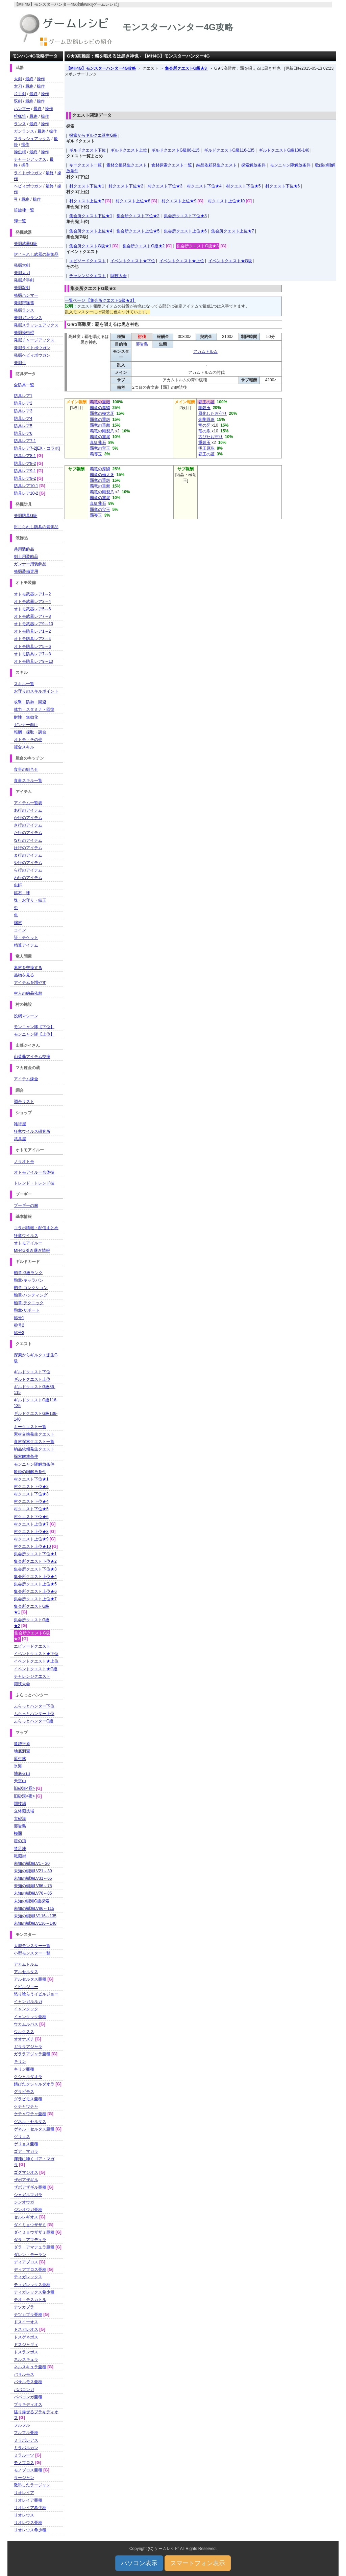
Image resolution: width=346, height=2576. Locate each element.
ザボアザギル (26, 2179)
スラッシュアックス (32, 138)
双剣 (18, 101)
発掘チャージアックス (34, 340)
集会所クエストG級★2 (144, 246)
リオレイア (24, 2492)
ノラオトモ (24, 1161)
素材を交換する (28, 967)
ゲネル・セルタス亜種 (34, 2129)
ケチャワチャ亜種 (30, 2113)
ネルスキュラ (26, 2359)
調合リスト (24, 1101)
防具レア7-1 (25, 440)
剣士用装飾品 (26, 556)
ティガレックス (28, 2277)
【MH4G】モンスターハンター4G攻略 (101, 68)
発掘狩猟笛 (24, 302)
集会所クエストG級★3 (186, 68)
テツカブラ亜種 (28, 2314)
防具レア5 (23, 426)
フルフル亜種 (26, 2432)
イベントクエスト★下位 (132, 260)
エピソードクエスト (87, 260)
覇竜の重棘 (100, 425)
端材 (18, 922)
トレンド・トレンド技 (34, 1183)
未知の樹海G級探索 (31, 1901)
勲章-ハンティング (31, 1295)
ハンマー (22, 108)
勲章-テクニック (29, 1303)
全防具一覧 (24, 385)
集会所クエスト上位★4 (90, 231)
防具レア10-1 (26, 485)
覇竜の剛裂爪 (102, 431)
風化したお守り (212, 413)
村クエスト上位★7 (86, 201)
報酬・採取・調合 (30, 732)
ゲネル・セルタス (30, 2121)
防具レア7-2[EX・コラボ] (37, 448)
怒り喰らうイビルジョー (36, 1994)
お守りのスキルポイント (36, 691)
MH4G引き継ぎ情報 (32, 1250)
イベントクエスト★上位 (181, 260)
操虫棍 (20, 152)
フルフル (22, 2425)
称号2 (19, 1325)
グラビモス (24, 2091)
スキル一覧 (24, 683)
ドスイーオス (26, 2322)
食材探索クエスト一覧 (171, 165)
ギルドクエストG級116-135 (229, 150)
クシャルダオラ (28, 2076)
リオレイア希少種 (30, 2507)
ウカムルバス (26, 2024)
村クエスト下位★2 (125, 186)
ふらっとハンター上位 (34, 1713)
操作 (41, 78)
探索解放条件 (253, 165)
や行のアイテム (28, 862)
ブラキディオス (28, 2404)
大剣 (18, 78)
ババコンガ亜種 (28, 2397)
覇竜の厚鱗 (100, 407)
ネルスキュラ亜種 (30, 2367)
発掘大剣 (22, 265)
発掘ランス (24, 310)
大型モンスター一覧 (32, 1945)
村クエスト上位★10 (226, 201)
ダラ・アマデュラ (30, 2239)
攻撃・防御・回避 (30, 702)
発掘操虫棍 (24, 332)
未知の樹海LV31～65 (33, 1878)
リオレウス (24, 2515)
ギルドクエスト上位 (128, 150)
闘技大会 (118, 275)
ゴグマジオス (26, 2172)
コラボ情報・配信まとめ (36, 1227)
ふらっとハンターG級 (33, 1721)
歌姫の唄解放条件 (30, 1471)
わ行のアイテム (28, 877)
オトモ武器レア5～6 (32, 609)
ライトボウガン (28, 173)
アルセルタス (26, 1971)
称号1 (19, 1317)
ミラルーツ (24, 2455)
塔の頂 (20, 1840)
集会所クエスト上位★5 (138, 231)
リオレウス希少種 (30, 2530)
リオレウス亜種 (28, 2522)
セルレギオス (26, 2217)
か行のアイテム (28, 817)
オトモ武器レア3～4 (32, 601)
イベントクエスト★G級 (230, 260)
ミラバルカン (26, 2447)
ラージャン (24, 2477)
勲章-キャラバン (29, 1280)
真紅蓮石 (98, 442)
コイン (20, 930)
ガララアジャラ (28, 2046)
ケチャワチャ (26, 2106)
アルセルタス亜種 (30, 1979)
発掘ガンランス (28, 317)
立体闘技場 (24, 1811)
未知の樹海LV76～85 (33, 1893)
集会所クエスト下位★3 (185, 215)
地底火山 (22, 1773)
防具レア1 (23, 395)
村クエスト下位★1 (86, 186)
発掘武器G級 (25, 243)
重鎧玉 (204, 442)
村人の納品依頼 (28, 993)
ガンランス (24, 131)
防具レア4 (23, 418)
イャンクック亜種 (30, 2016)
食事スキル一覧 (28, 780)
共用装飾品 (24, 549)
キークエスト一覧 (85, 165)
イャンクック (26, 2009)
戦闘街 (20, 1856)
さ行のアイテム (28, 825)
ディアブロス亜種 (30, 2269)
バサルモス (24, 2374)
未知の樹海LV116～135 (35, 1916)
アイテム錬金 (26, 1079)
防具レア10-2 (26, 493)
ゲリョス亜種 (26, 2144)
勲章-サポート (27, 1310)
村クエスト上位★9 (179, 201)
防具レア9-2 (25, 478)
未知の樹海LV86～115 (34, 1908)
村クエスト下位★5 (243, 186)
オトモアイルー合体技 (34, 1172)
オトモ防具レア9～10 (33, 661)
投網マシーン (26, 1016)
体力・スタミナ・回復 (34, 709)
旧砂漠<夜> (24, 1796)
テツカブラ (24, 2307)
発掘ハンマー (26, 295)
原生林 (20, 1758)
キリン (20, 2061)
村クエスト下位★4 (204, 186)
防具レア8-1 (25, 455)
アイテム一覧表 (28, 802)
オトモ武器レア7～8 (32, 616)
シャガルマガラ (28, 2194)
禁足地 (20, 1848)
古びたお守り (210, 436)
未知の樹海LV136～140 (35, 1923)
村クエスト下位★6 (282, 186)
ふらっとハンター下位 (34, 1706)
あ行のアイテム (28, 810)
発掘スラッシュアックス (36, 325)
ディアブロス (26, 2262)
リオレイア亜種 (28, 2500)
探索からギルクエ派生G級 (93, 135)
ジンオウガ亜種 (28, 2209)
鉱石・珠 (22, 892)
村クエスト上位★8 (133, 201)
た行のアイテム (28, 832)
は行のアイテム (28, 847)
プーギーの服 (26, 1205)
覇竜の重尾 (100, 436)
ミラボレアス (26, 2440)
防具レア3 (23, 411)
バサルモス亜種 (28, 2381)
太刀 (18, 86)
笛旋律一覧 (24, 210)
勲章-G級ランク (28, 1272)
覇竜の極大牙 (102, 413)
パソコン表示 (139, 2563)
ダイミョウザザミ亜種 (34, 2232)
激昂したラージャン (32, 2485)
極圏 (18, 1833)
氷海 (18, 1766)
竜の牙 (204, 425)
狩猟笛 (20, 116)
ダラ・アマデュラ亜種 (34, 2247)
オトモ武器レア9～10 (33, 624)
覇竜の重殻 (100, 402)
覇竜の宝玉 (100, 448)
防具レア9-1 (25, 471)
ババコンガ (24, 2389)
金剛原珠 (206, 419)
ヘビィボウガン (28, 186)
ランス (20, 123)
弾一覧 (20, 221)
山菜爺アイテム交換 (32, 1056)
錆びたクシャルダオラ (34, 2084)
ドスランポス (26, 2352)
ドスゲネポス (26, 2337)
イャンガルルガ (28, 2001)
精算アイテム (26, 945)
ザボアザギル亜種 (30, 2187)
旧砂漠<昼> (24, 1788)
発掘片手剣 (24, 280)
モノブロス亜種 (28, 2470)
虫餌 (18, 885)
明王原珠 (206, 448)
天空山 (20, 1781)
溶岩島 (142, 344)
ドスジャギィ (26, 2344)
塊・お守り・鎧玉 (30, 900)
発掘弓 (20, 362)
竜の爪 (204, 431)
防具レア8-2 (25, 463)
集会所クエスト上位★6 (185, 231)
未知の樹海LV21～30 (33, 1871)
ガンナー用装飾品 (30, 564)
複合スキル (24, 747)
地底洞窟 (22, 1751)
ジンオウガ (24, 2202)
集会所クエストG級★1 (90, 246)
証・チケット (26, 937)
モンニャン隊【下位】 (34, 1026)
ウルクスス (24, 2031)
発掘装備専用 (26, 571)
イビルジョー (26, 1986)
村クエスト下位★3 (165, 186)
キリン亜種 (24, 2069)
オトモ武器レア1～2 (32, 594)
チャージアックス (30, 159)
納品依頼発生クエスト (216, 165)
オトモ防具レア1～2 (32, 631)
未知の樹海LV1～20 (32, 1863)
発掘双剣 (22, 287)
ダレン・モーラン (30, 2254)
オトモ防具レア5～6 (32, 646)
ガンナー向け (26, 724)
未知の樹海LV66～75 (33, 1885)
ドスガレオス (26, 2329)
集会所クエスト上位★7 (232, 231)
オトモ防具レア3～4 (32, 638)
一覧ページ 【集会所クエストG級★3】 (100, 300)
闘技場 (20, 1803)
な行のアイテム (28, 840)
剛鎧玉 (204, 407)
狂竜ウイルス (26, 1235)
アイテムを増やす (30, 982)
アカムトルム (205, 351)
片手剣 (20, 93)
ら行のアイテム (28, 870)
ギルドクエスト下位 (87, 150)
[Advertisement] (200, 92)
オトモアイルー (28, 1243)
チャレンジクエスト (87, 275)
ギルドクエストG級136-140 (284, 150)
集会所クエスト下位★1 (90, 215)
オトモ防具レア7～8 (32, 654)
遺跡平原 (22, 1743)
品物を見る (24, 975)
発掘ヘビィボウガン (32, 355)
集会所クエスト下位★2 (138, 215)
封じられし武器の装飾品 (36, 254)
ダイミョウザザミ (30, 2224)
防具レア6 (23, 433)
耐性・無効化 (26, 717)
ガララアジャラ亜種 (32, 2054)
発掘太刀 (22, 272)
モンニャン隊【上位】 (34, 1034)
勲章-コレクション (31, 1287)
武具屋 (20, 1138)
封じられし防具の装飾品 (36, 526)
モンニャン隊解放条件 (290, 165)
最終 (29, 78)
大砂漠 (20, 1818)
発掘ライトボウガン (32, 347)
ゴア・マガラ (26, 2151)
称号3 (19, 1332)
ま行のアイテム (28, 855)
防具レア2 (23, 403)
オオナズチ (24, 2039)
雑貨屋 (20, 1124)
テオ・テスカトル (30, 2299)
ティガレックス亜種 (32, 2284)
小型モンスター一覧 (32, 1953)
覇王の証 (206, 402)
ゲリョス (22, 2136)
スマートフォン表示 (197, 2563)
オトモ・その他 (28, 739)
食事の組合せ (26, 769)
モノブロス (24, 2462)
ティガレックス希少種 (34, 2292)
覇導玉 (96, 454)
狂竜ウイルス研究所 (32, 1131)
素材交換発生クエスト (126, 165)
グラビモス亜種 (28, 2099)
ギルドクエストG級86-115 (175, 150)
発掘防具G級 (25, 515)
